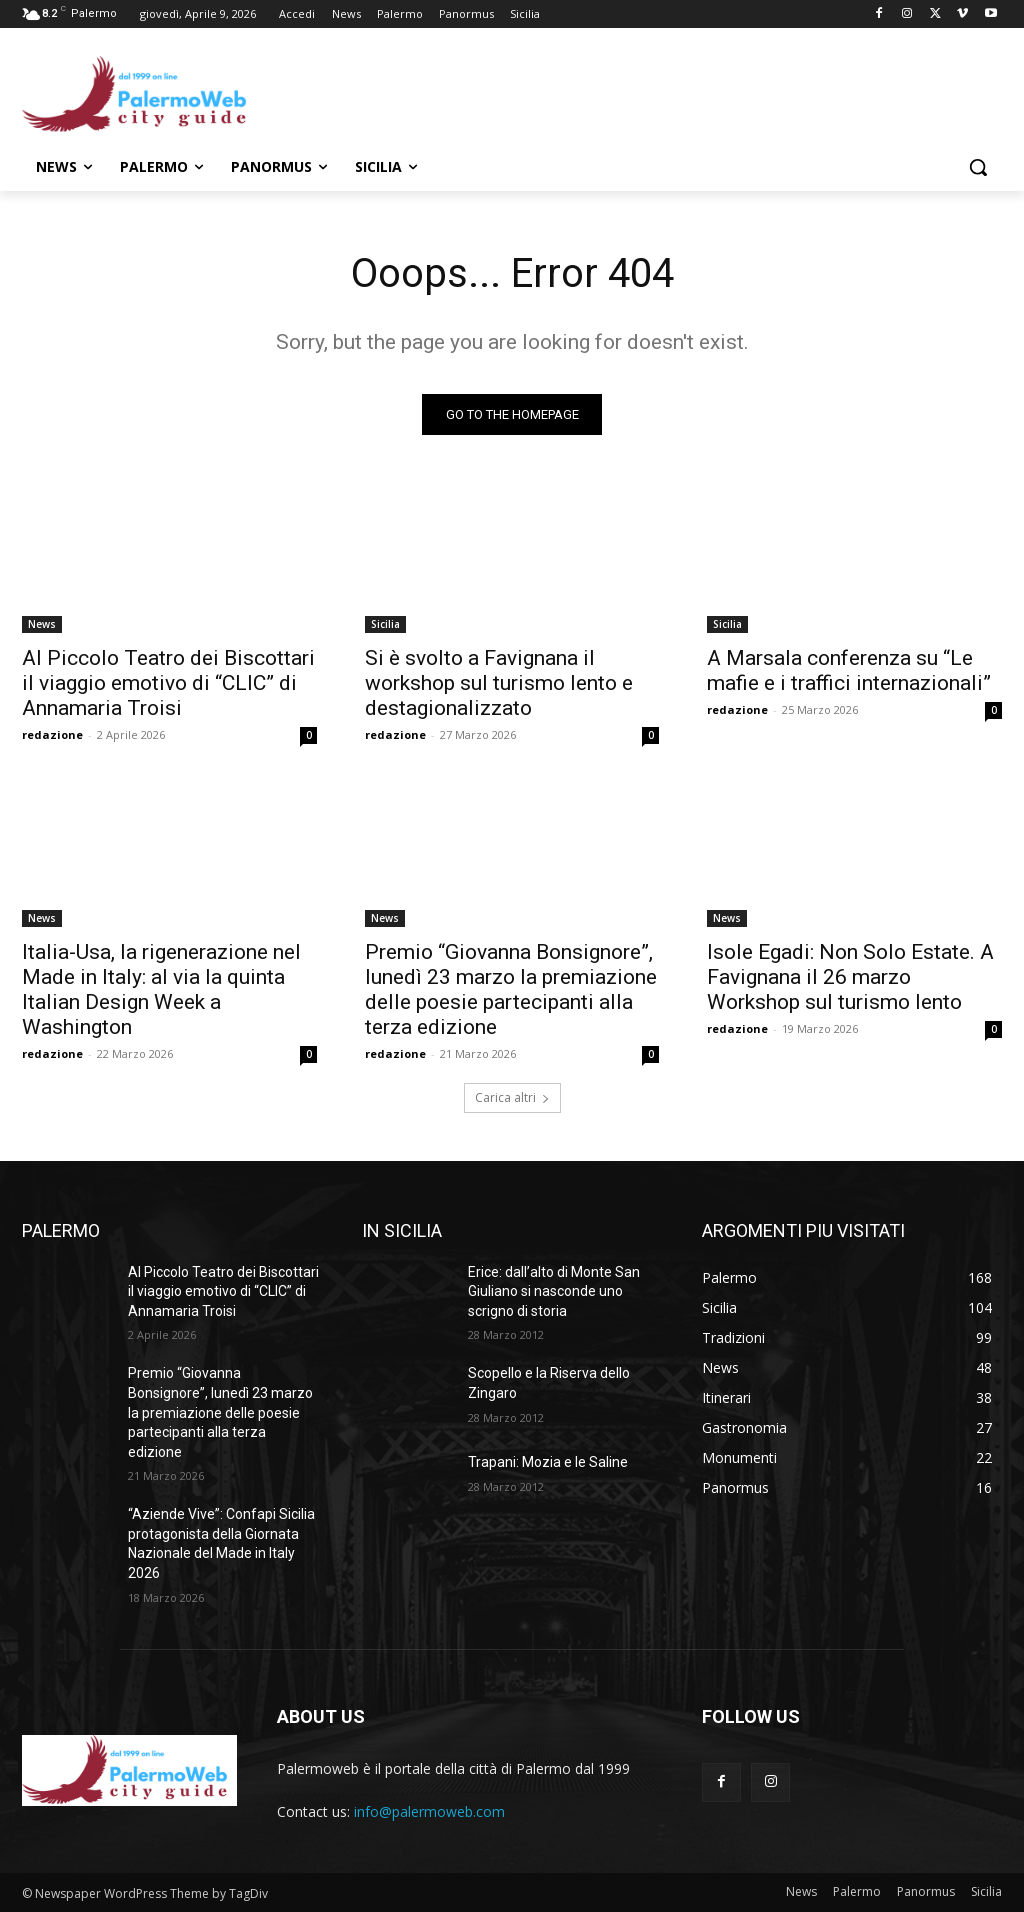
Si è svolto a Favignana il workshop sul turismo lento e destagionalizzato (499, 682)
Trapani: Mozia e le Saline (548, 1462)
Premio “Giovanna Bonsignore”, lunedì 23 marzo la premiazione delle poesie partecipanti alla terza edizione (511, 989)
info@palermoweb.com (429, 1811)
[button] (978, 167)
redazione (52, 733)
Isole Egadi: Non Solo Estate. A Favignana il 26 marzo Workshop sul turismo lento (850, 977)
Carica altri (512, 1097)
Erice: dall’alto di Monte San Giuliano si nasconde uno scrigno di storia (554, 1291)
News (42, 623)
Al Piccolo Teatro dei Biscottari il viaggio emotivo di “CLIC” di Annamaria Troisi (168, 682)
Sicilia (385, 623)
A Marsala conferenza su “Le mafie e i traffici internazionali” (849, 669)
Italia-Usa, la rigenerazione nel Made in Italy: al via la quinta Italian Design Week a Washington (161, 989)
